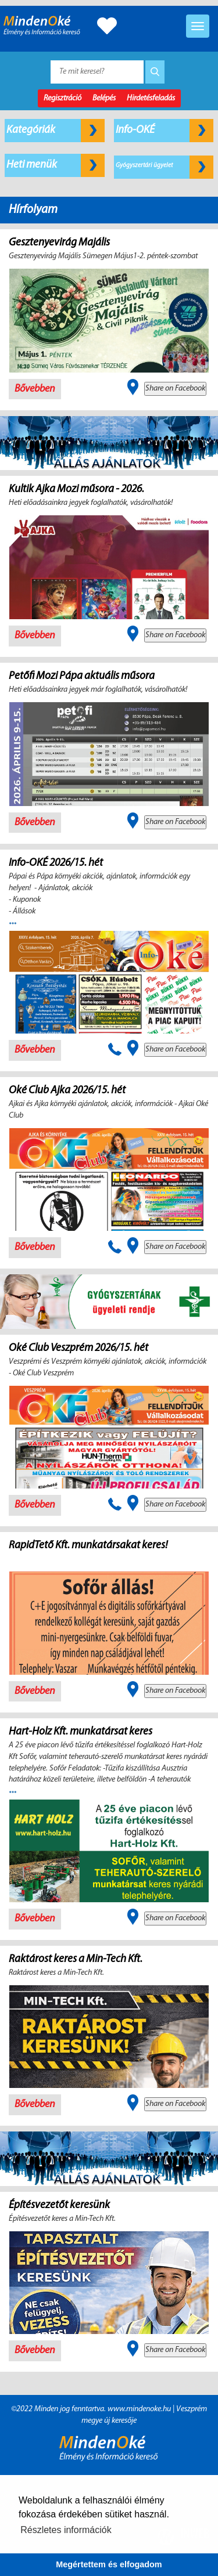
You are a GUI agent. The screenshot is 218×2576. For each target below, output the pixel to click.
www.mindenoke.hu (139, 2409)
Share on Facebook (175, 388)
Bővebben (35, 389)
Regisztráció (62, 98)
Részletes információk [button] (66, 2530)
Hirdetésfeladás (151, 98)
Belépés (104, 98)
